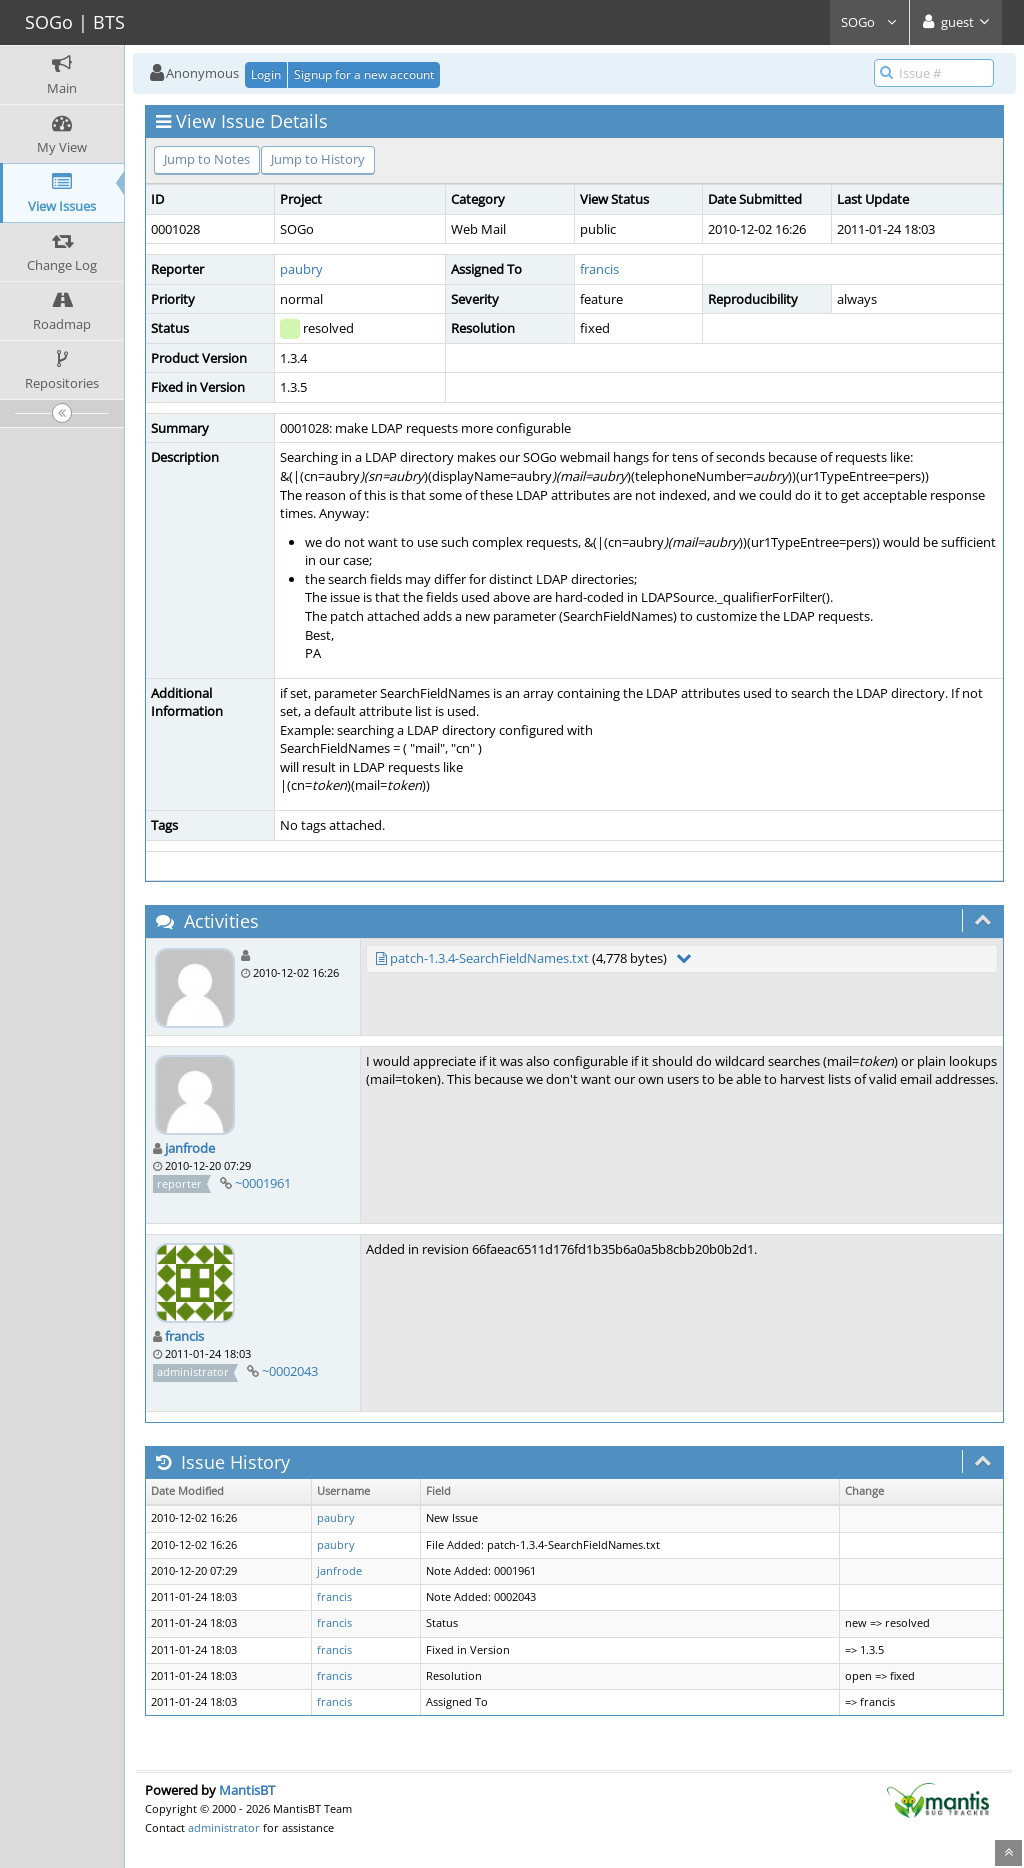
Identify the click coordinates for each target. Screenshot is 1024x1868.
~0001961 (263, 1183)
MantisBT (247, 1790)
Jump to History (318, 159)
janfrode (190, 1148)
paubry (301, 269)
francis (599, 269)
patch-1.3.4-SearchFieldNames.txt (489, 958)
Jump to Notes (207, 159)
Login (266, 74)
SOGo (869, 22)
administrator (224, 1827)
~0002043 (290, 1371)
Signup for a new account (364, 74)
